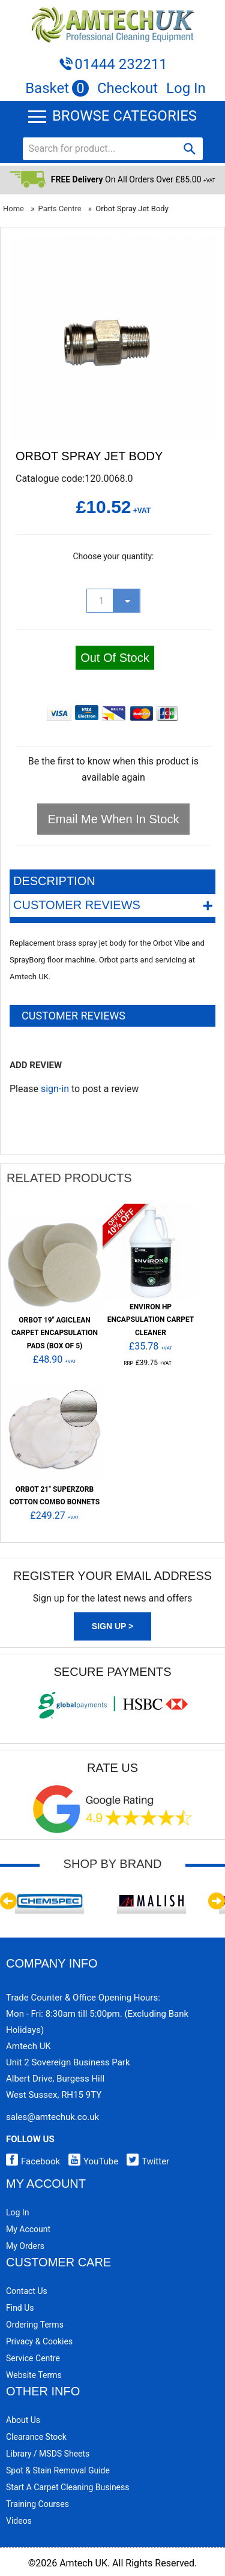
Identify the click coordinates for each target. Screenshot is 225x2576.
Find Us (20, 2308)
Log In (186, 88)
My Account (28, 2229)
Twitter (145, 2161)
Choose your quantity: (113, 556)
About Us (23, 2420)
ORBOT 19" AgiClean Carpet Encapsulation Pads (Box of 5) (54, 1333)
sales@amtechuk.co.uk (52, 2117)
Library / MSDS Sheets (47, 2453)
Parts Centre (60, 208)
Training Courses (37, 2504)
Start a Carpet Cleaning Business (68, 2487)
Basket (57, 88)
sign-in (55, 1088)
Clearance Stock (36, 2437)
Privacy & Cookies (39, 2341)
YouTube (90, 2161)
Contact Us (26, 2291)
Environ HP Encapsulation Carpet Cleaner (150, 1320)
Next (216, 1901)
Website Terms (34, 2375)
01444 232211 (120, 64)
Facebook (33, 2161)
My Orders (25, 2246)
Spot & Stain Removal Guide (58, 2470)
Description (54, 880)
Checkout (127, 88)
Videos (19, 2521)
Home (13, 208)
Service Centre (33, 2358)
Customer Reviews (113, 905)
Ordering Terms (35, 2324)
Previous (8, 1901)
